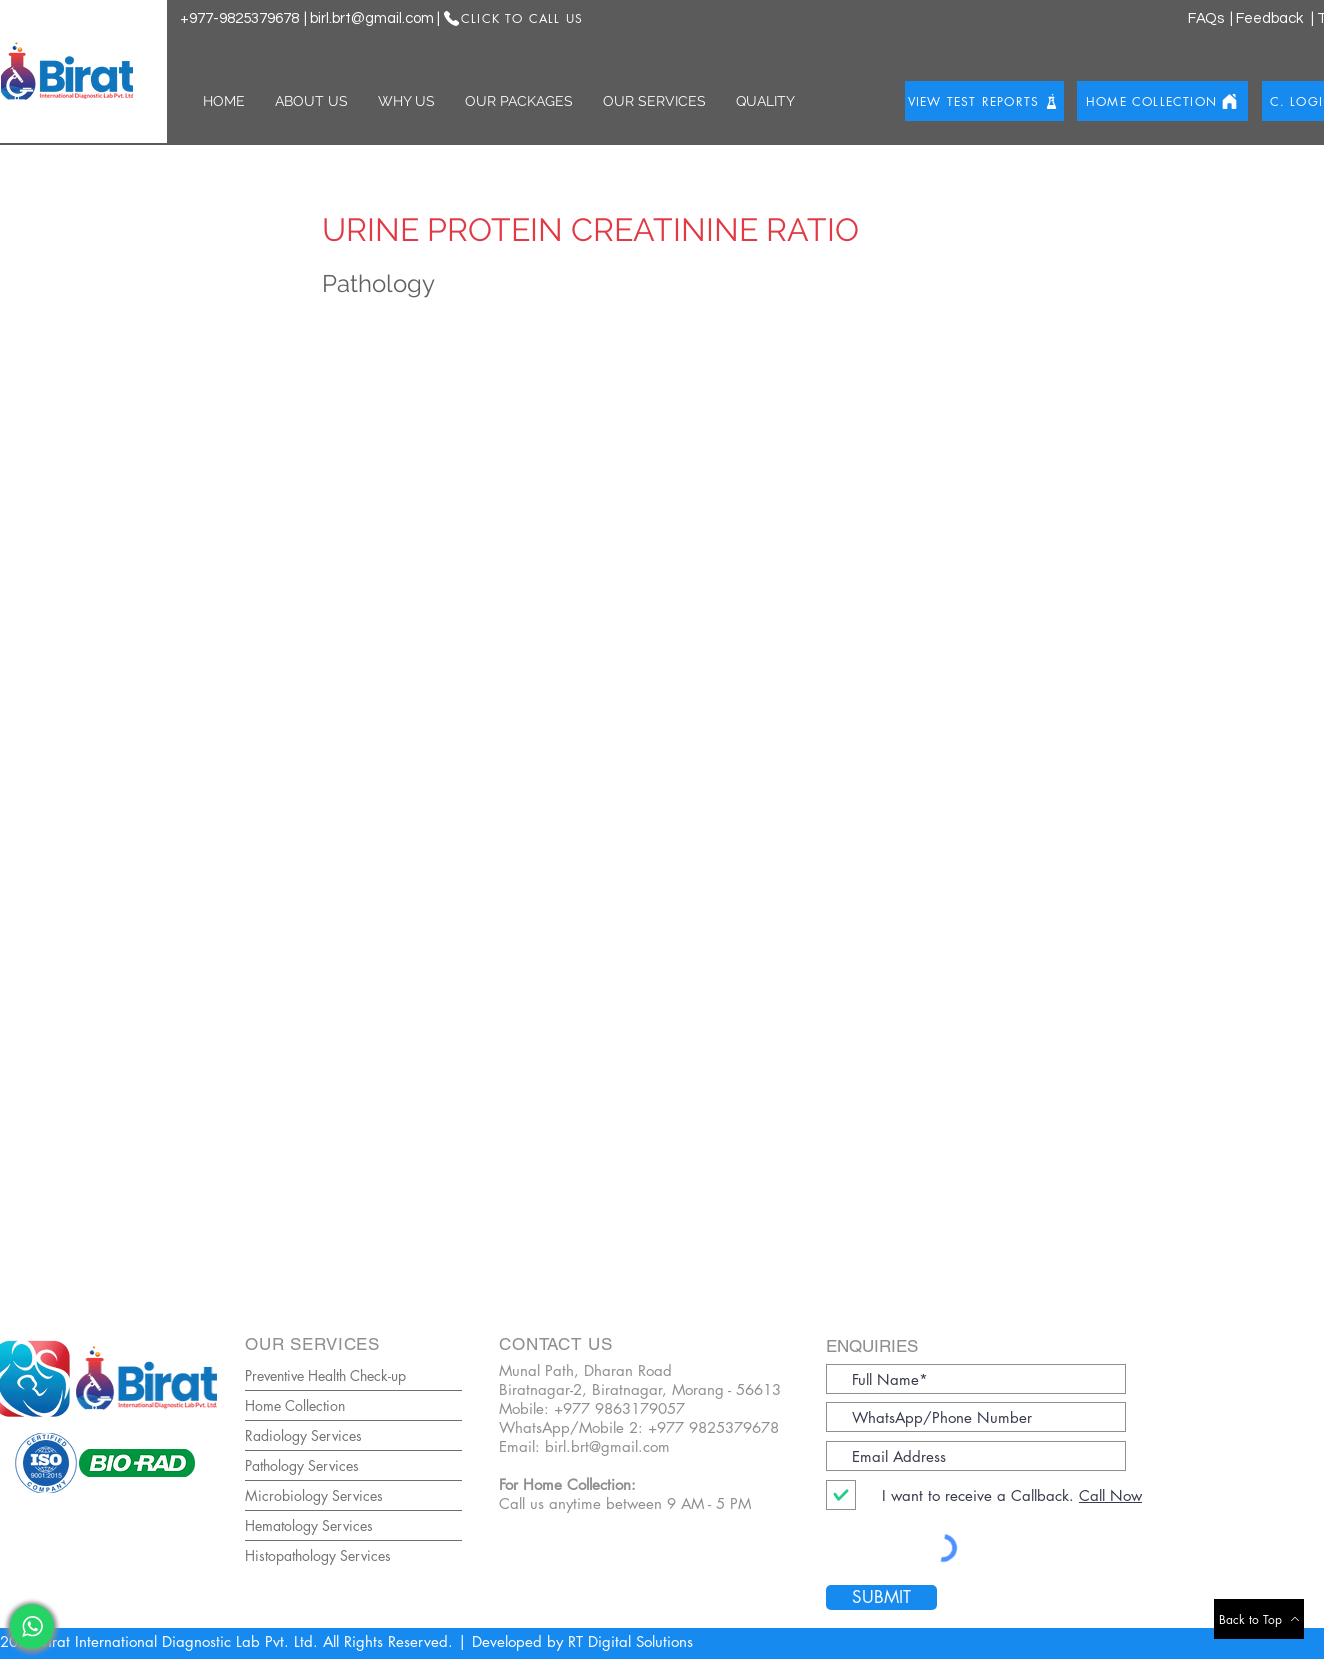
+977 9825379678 (713, 1427)
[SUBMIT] (881, 1597)
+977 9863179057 (619, 1408)
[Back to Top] (1259, 1619)
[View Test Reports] (984, 101)
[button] (311, 101)
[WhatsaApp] (32, 1626)
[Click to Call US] (512, 18)
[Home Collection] (1162, 101)
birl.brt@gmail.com (372, 18)
